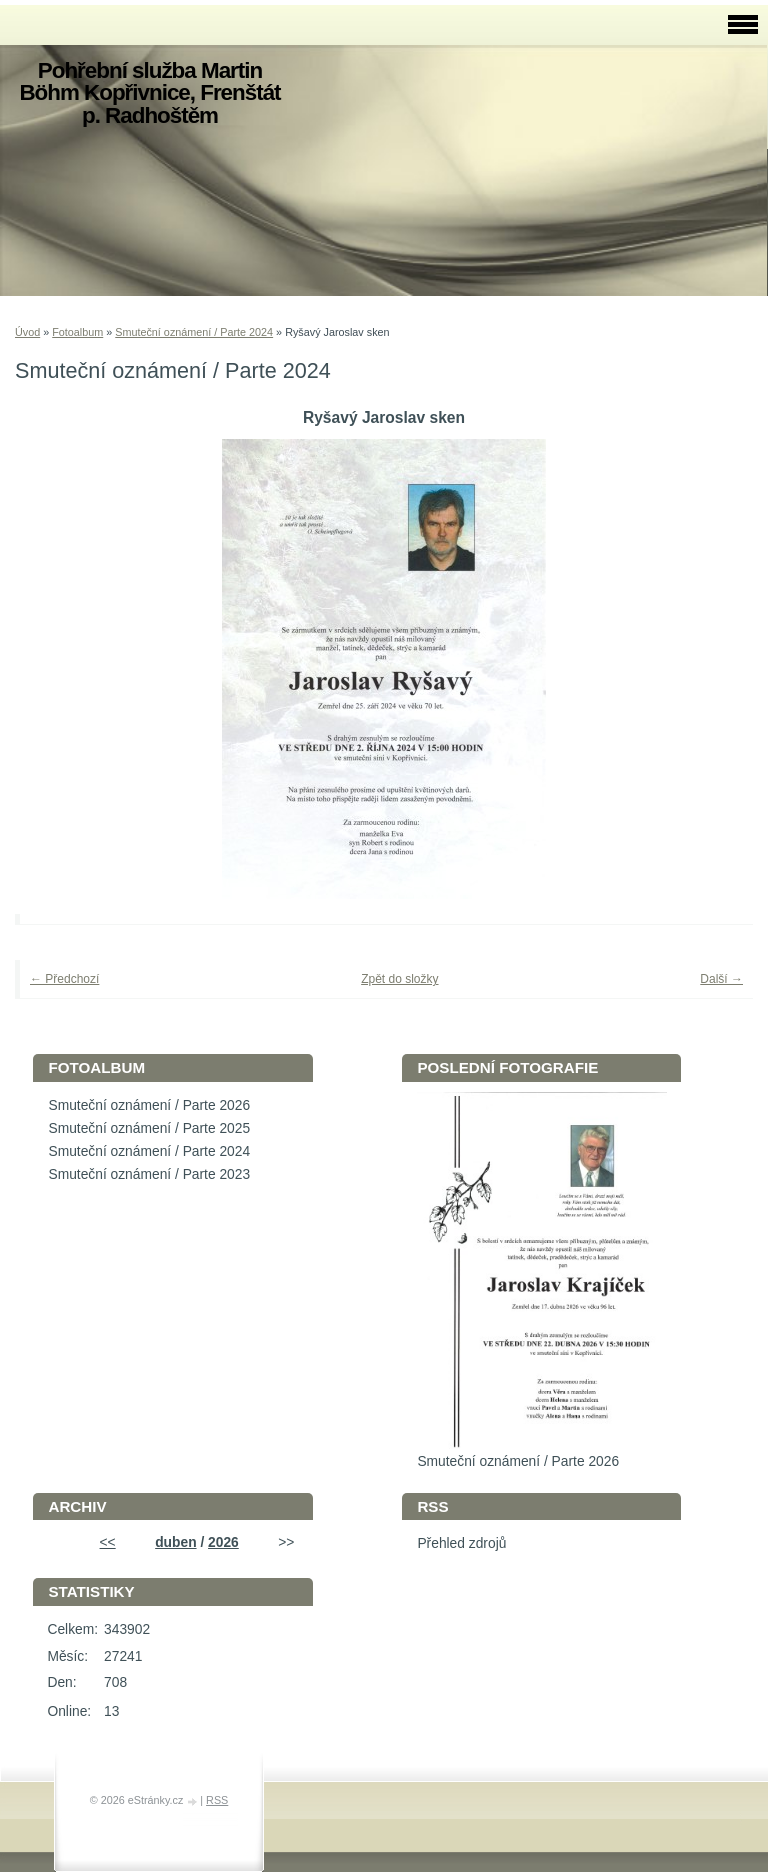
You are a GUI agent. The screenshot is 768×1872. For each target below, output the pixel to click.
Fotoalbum (77, 332)
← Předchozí (64, 979)
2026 (223, 1542)
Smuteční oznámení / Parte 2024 (194, 332)
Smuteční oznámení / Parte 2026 (149, 1105)
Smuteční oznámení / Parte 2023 (149, 1174)
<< (108, 1542)
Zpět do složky (399, 979)
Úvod (27, 332)
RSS (217, 1800)
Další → (721, 979)
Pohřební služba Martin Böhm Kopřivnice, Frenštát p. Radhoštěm (149, 93)
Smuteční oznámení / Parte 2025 (149, 1128)
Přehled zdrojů (461, 1543)
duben (175, 1542)
